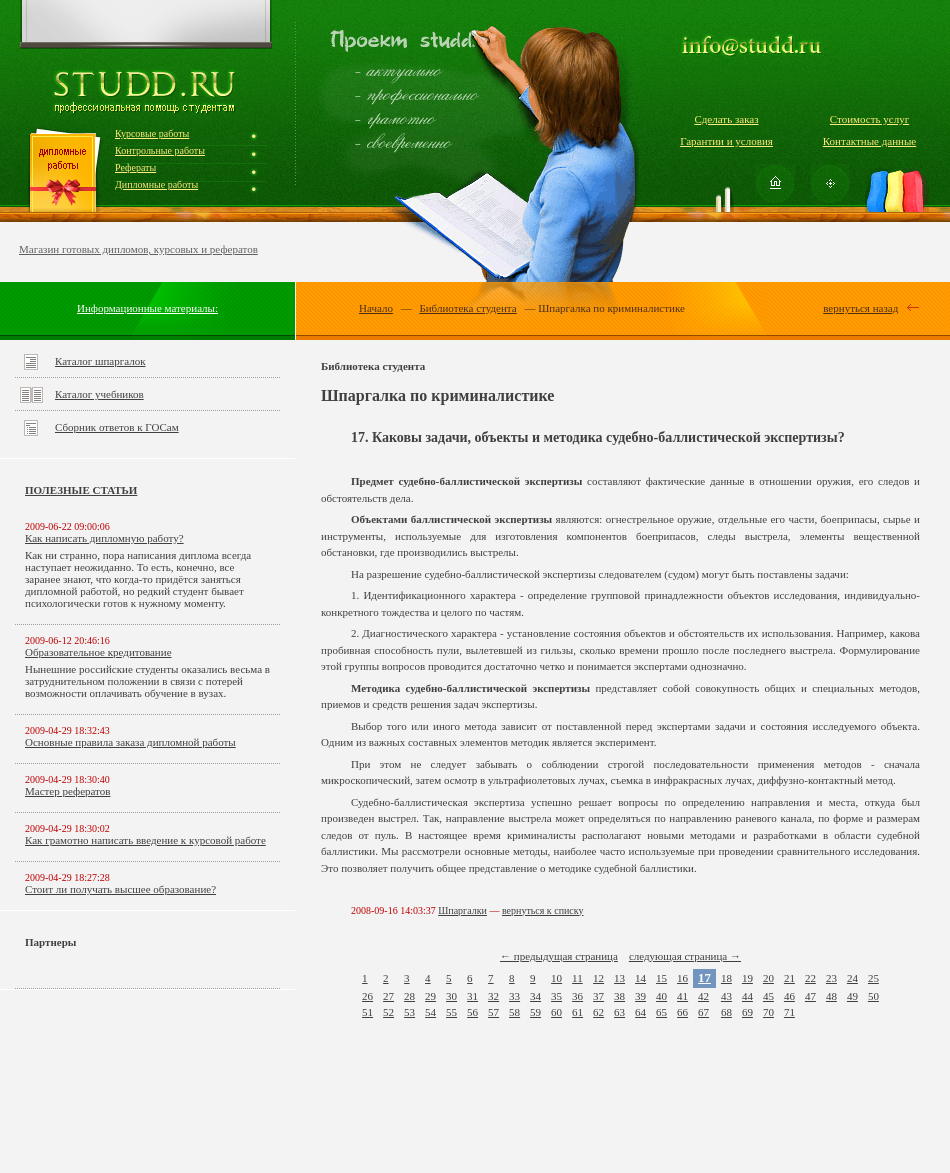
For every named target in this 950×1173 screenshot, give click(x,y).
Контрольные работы (160, 150)
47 (810, 996)
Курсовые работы (152, 133)
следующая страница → (685, 956)
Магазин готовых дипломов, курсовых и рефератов (138, 249)
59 (535, 1012)
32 (493, 996)
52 (388, 1012)
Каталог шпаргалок (100, 361)
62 (598, 1012)
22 (810, 978)
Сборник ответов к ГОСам (117, 427)
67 (703, 1012)
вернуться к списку (543, 910)
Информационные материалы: (147, 308)
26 (367, 996)
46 (789, 996)
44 (747, 996)
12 (598, 978)
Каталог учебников (99, 394)
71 (789, 1012)
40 (661, 996)
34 (535, 996)
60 (556, 1012)
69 (747, 1012)
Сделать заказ (726, 119)
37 (598, 996)
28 (409, 996)
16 (682, 978)
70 (768, 1012)
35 (556, 996)
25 (873, 978)
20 (768, 978)
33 (514, 996)
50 (873, 996)
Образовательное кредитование (98, 652)
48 (831, 996)
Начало (376, 308)
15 (661, 978)
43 (726, 996)
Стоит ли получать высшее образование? (120, 889)
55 (451, 1012)
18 (726, 978)
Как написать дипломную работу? (104, 538)
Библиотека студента (467, 308)
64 (640, 1012)
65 (661, 1012)
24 (852, 978)
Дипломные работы (156, 184)
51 (367, 1012)
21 (789, 978)
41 (682, 996)
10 (556, 978)
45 (768, 996)
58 (514, 1012)
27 (388, 996)
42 (703, 996)
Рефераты (135, 167)
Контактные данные (869, 141)
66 (682, 1012)
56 (472, 1012)
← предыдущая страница (559, 956)
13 (619, 978)
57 (493, 1012)
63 (619, 1012)
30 (451, 996)
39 (640, 996)
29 (430, 996)
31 (472, 996)
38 (619, 996)
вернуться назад (860, 308)
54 (430, 1012)
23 (831, 978)
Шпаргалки (462, 910)
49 (852, 996)
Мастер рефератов (67, 791)
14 (640, 978)
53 (409, 1012)
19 (747, 978)
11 (577, 978)
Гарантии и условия (726, 141)
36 (577, 996)
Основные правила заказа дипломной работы (130, 742)
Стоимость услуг (869, 119)
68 (726, 1012)
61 (577, 1012)
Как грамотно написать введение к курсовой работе (145, 840)
